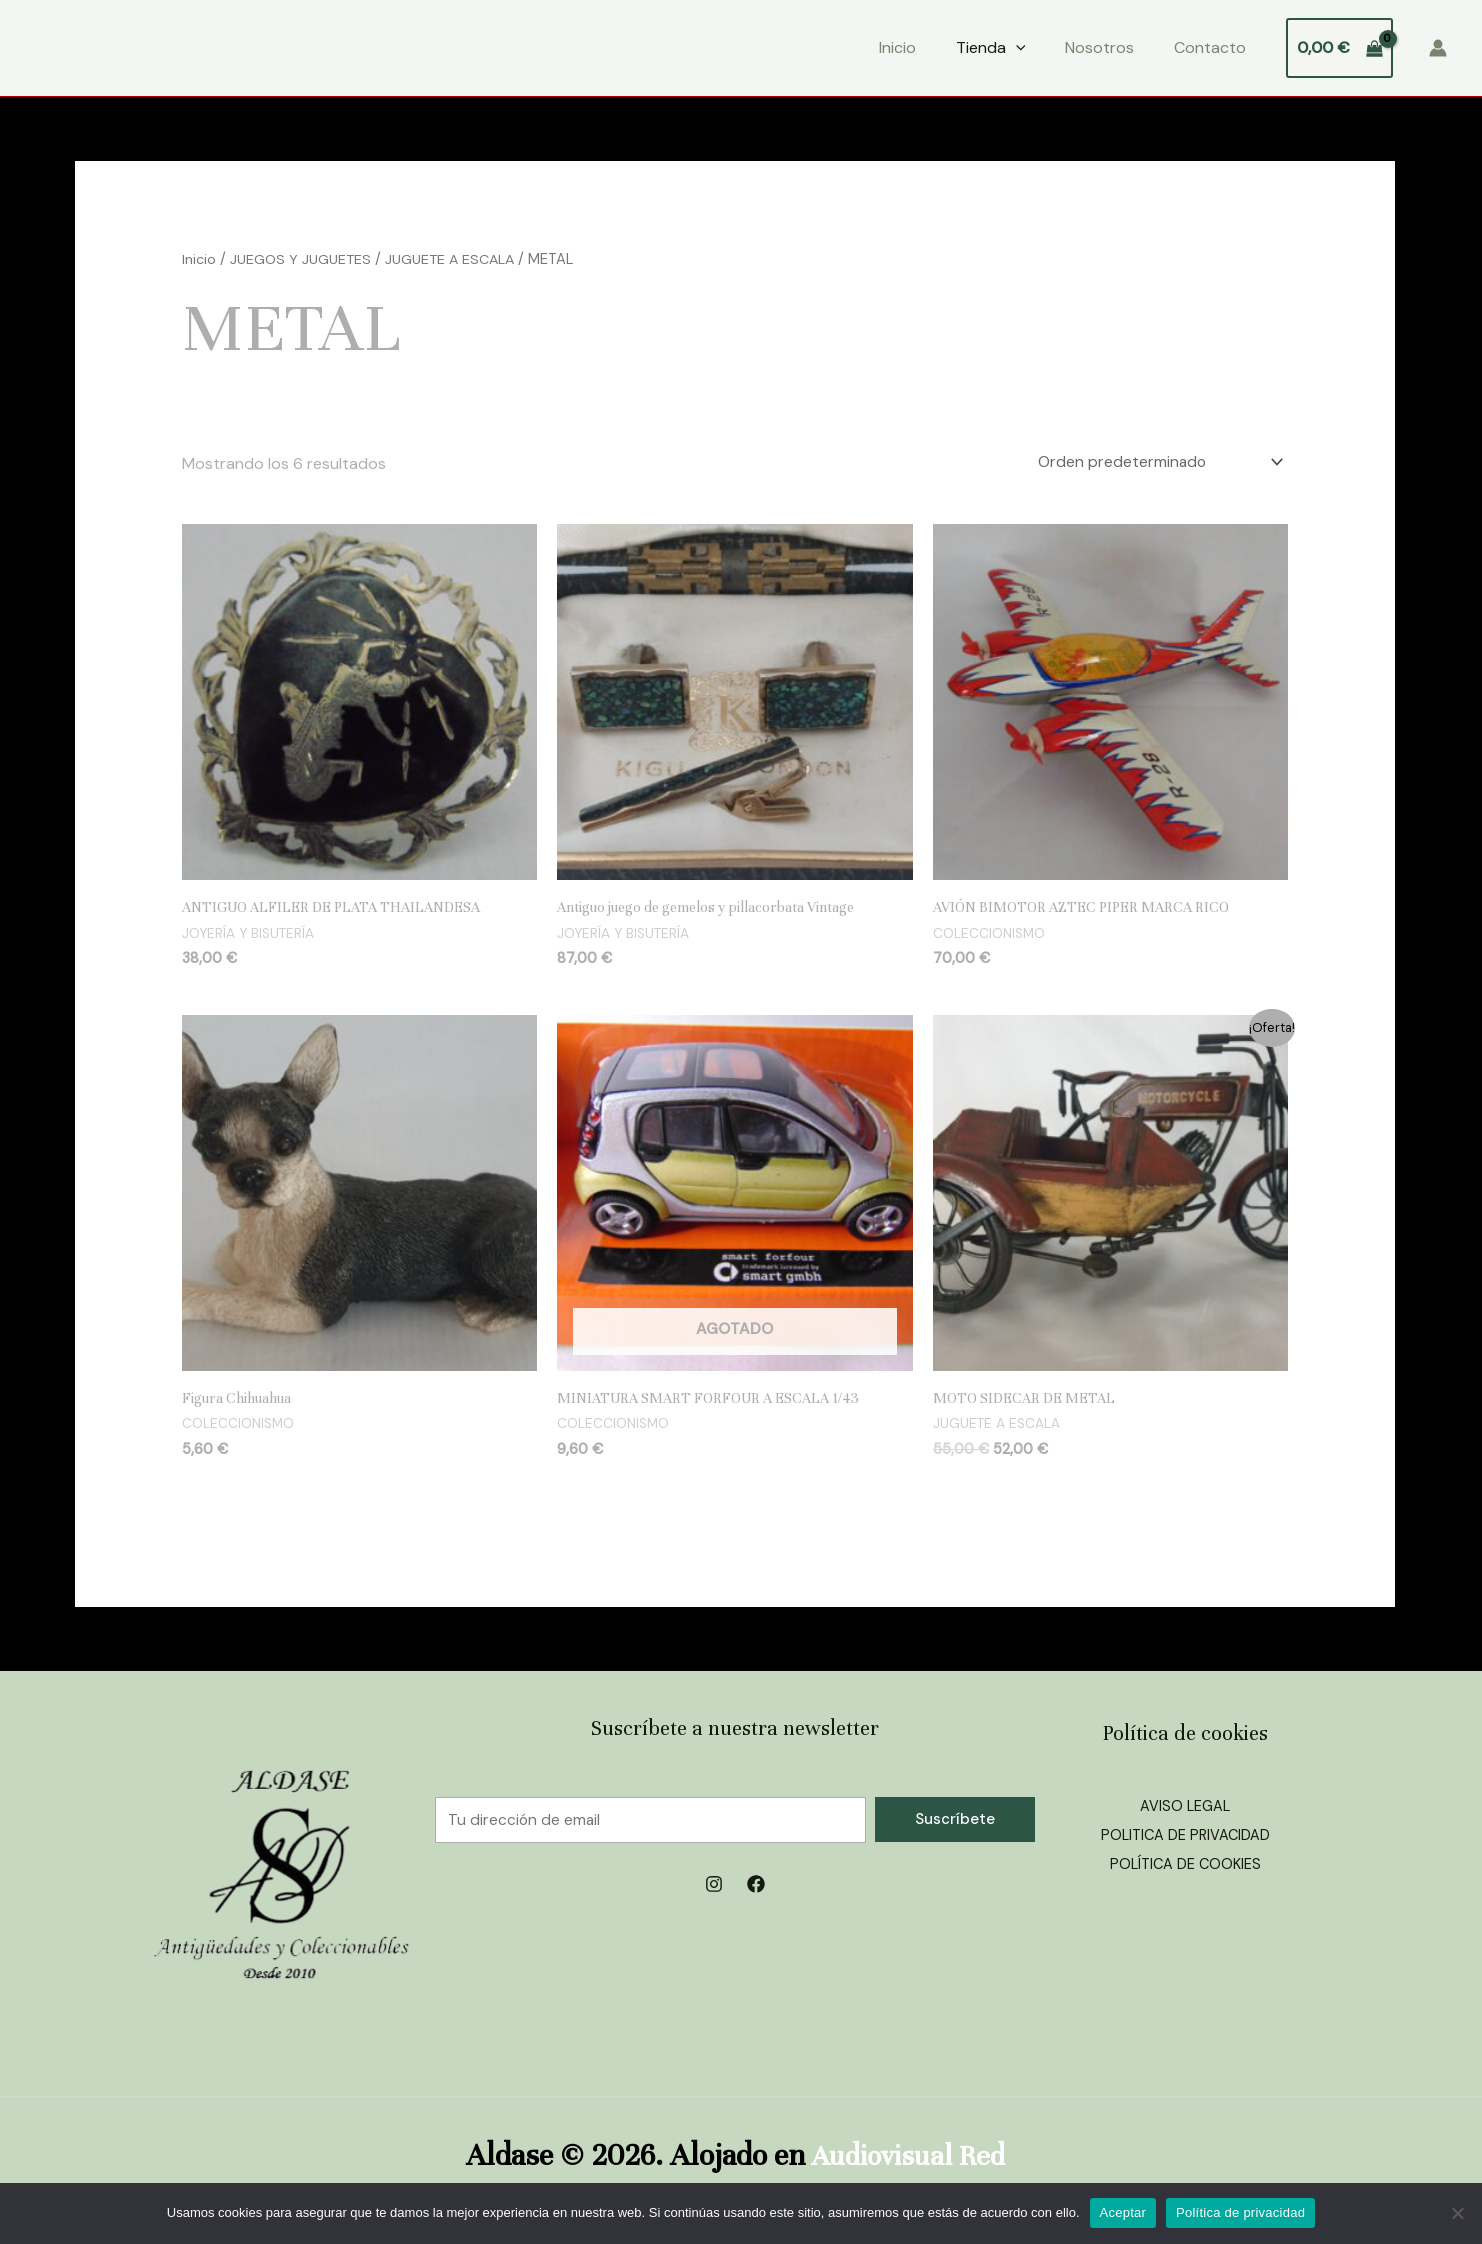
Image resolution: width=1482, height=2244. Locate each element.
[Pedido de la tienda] (1152, 463)
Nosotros (1099, 47)
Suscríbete (955, 1824)
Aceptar (1123, 2212)
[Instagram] (714, 1890)
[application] (1016, 48)
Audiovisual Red (908, 2159)
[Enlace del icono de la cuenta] (1438, 48)
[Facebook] (756, 1890)
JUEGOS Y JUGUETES (301, 259)
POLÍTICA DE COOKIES (1185, 1870)
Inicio (897, 47)
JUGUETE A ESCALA (454, 259)
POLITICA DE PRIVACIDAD (1185, 1840)
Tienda (991, 48)
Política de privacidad (1240, 2212)
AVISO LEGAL (1185, 1811)
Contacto (1210, 47)
